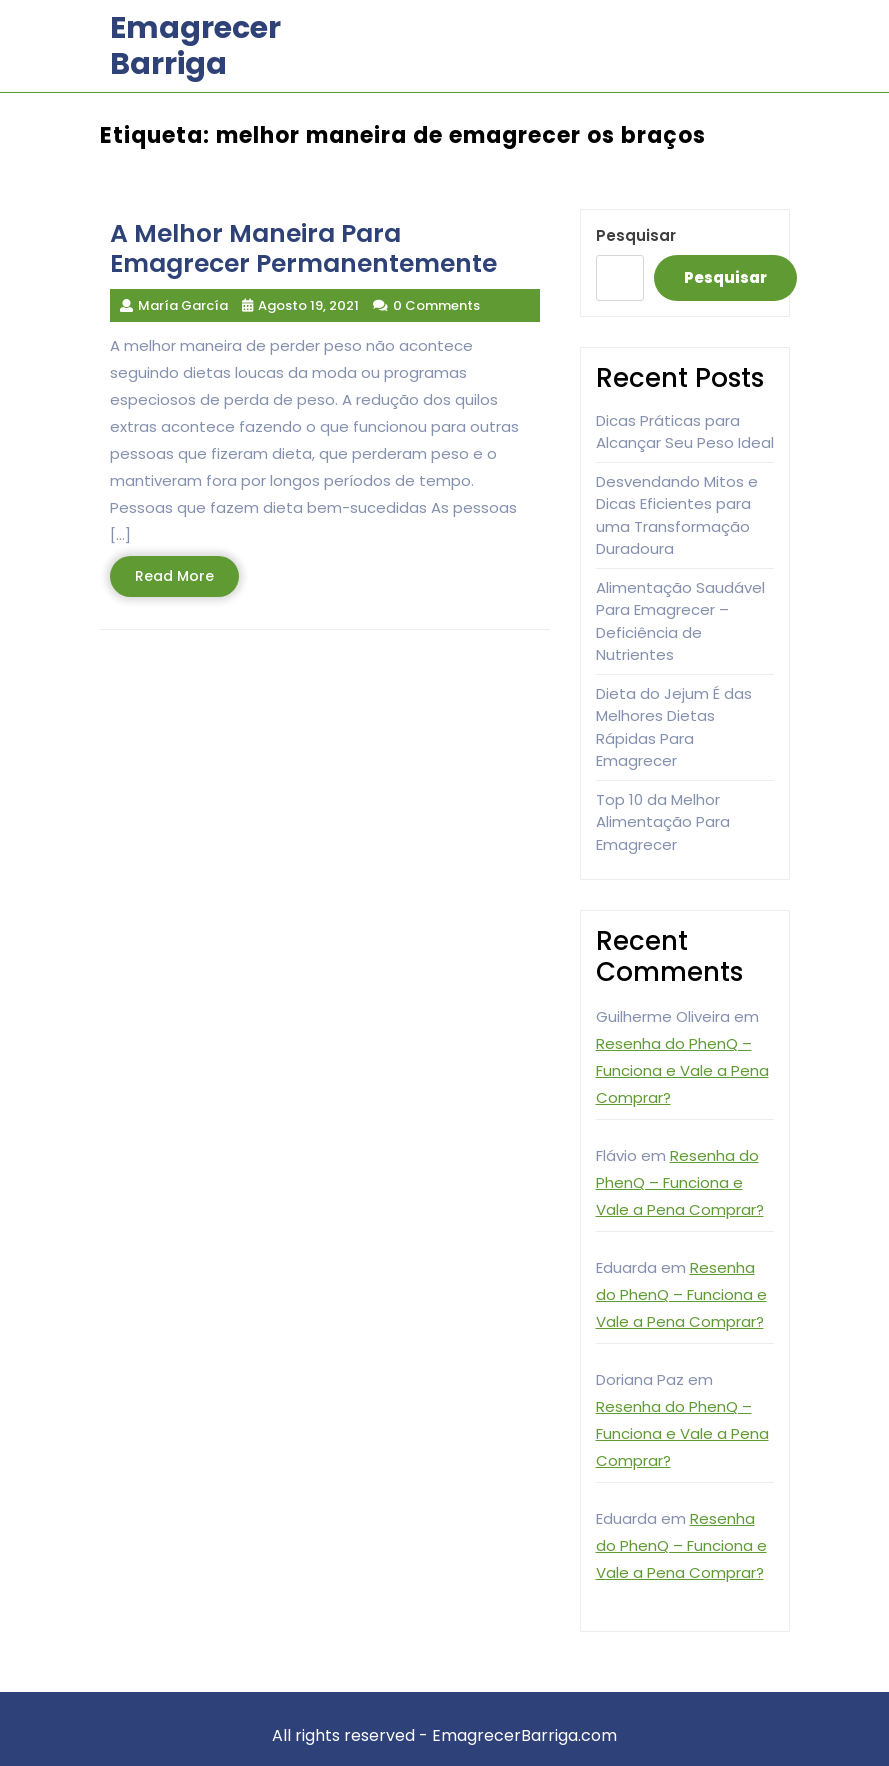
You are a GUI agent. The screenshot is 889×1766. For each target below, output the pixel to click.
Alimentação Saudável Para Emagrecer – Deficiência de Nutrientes (680, 621)
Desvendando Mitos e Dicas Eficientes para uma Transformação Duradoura (677, 515)
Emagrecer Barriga (195, 46)
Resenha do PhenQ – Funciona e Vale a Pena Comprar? (682, 1070)
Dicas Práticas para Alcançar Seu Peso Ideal (685, 432)
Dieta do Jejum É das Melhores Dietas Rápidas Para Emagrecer (674, 727)
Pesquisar (636, 235)
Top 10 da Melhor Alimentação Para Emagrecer (663, 822)
